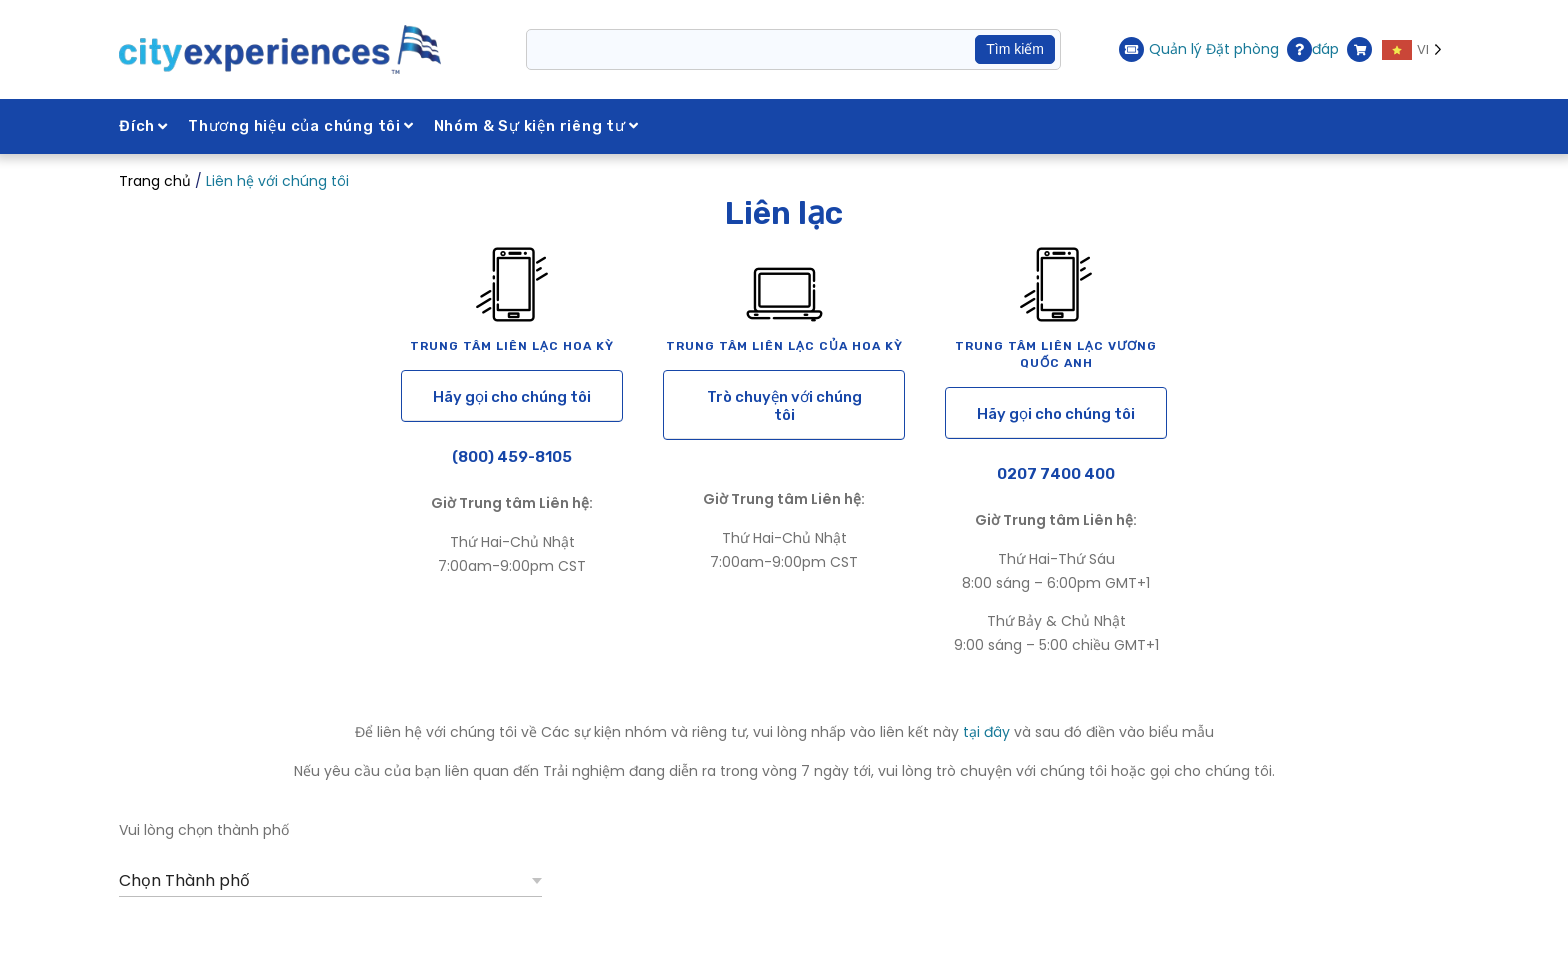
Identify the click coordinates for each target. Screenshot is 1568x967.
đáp (1313, 49)
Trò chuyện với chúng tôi (784, 406)
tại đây (986, 732)
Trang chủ (155, 181)
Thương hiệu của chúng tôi (301, 126)
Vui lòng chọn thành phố (204, 830)
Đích (143, 126)
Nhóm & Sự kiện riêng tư (536, 126)
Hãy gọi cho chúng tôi (512, 397)
